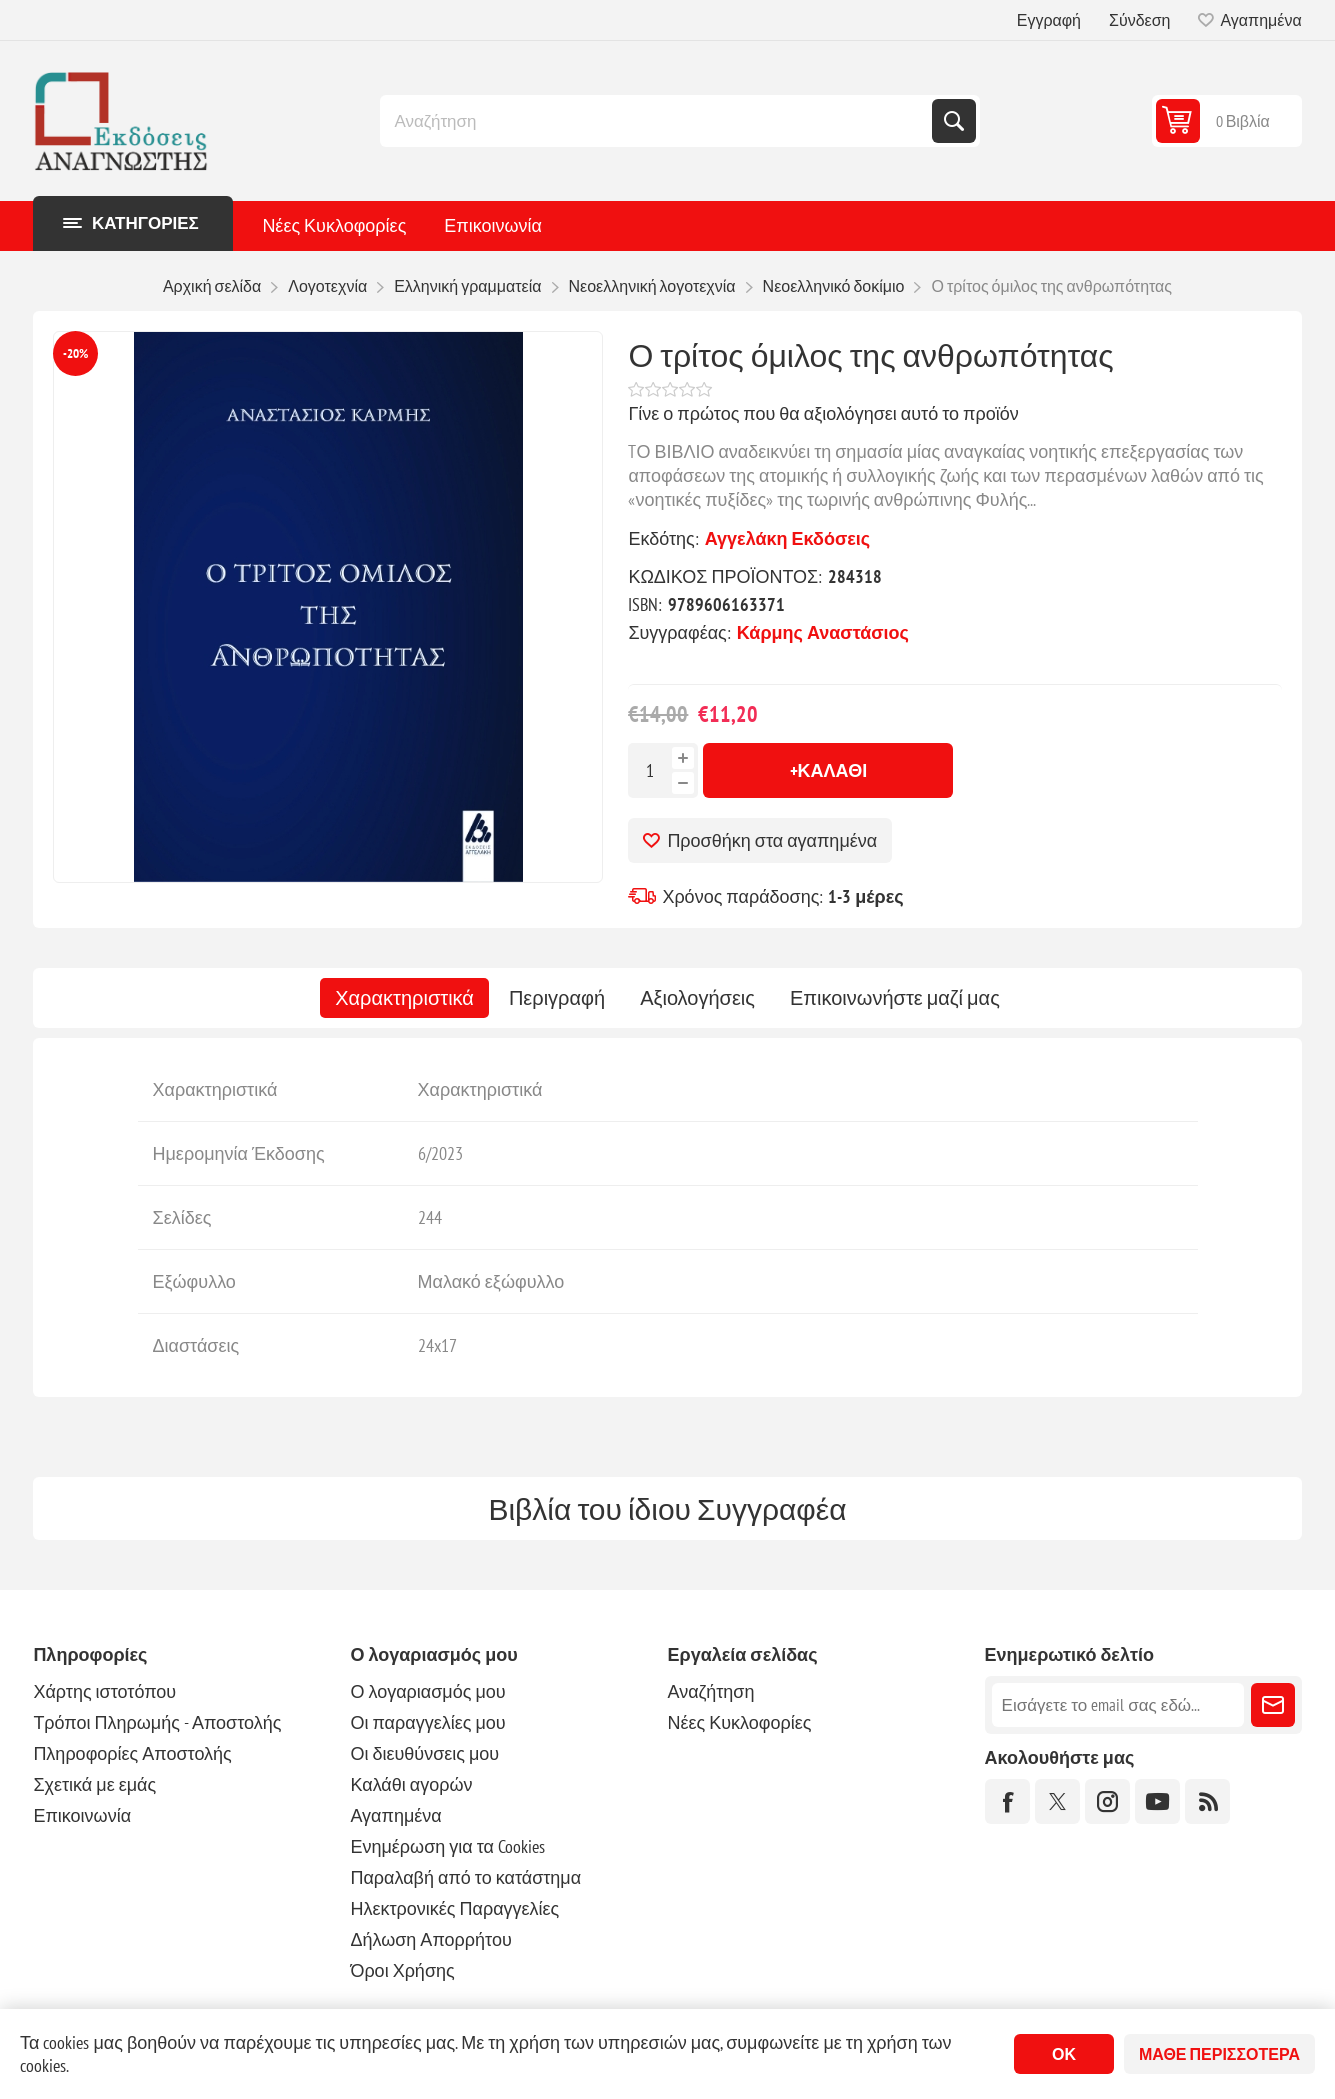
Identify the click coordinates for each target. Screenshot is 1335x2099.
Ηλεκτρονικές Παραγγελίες (454, 1908)
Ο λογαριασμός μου (427, 1691)
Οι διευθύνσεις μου (424, 1753)
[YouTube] (1157, 1801)
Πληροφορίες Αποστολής (132, 1753)
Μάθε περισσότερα (1219, 2054)
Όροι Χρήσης (402, 1970)
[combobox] (658, 121)
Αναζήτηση (954, 121)
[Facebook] (1007, 1801)
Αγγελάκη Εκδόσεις (787, 538)
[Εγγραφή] (1118, 1705)
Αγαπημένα (395, 1815)
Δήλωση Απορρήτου (430, 1939)
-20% (75, 353)
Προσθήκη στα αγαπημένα (772, 840)
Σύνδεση (1139, 20)
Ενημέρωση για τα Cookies (447, 1846)
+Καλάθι (829, 770)
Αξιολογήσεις (697, 998)
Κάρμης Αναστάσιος (823, 632)
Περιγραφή (557, 998)
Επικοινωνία (493, 225)
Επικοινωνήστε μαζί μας (895, 998)
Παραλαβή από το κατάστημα (465, 1877)
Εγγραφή (1049, 20)
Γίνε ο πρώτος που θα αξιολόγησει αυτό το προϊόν (823, 413)
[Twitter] (1057, 1801)
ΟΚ (1064, 2054)
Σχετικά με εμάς (94, 1784)
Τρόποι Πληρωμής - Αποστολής (157, 1722)
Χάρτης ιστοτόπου (104, 1691)
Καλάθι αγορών (411, 1784)
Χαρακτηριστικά (404, 998)
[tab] (404, 998)
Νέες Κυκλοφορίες (334, 225)
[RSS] (1207, 1801)
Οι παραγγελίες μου (427, 1722)
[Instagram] (1107, 1801)
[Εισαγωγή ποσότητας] (650, 770)
